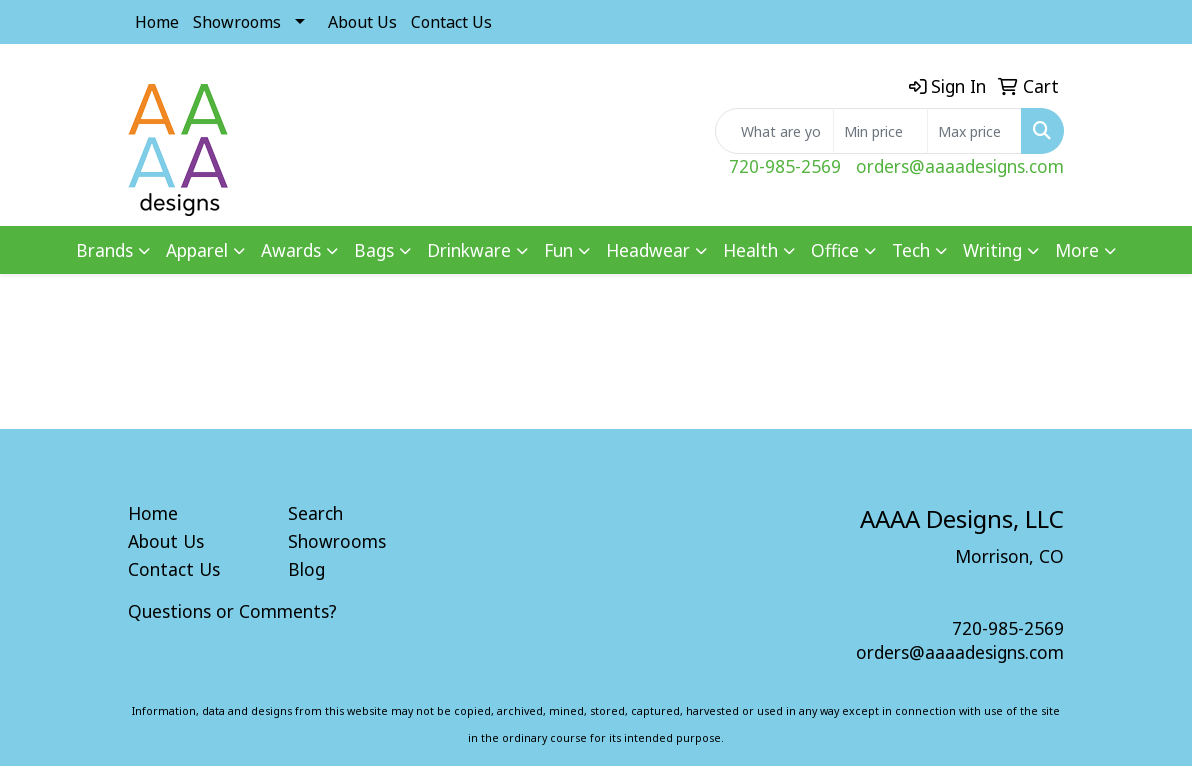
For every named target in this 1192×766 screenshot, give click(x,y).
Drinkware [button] (469, 250)
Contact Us (451, 22)
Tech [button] (911, 250)
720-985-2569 (785, 166)
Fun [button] (558, 250)
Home (157, 22)
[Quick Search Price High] (974, 131)
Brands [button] (104, 250)
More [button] (1077, 250)
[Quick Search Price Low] (880, 131)
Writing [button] (992, 250)
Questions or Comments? (232, 611)
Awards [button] (291, 250)
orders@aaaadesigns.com (960, 166)
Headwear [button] (648, 250)
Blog (306, 569)
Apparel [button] (197, 250)
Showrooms (237, 22)
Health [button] (750, 250)
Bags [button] (374, 250)
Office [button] (835, 250)
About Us (362, 22)
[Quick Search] (774, 131)
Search (315, 513)
